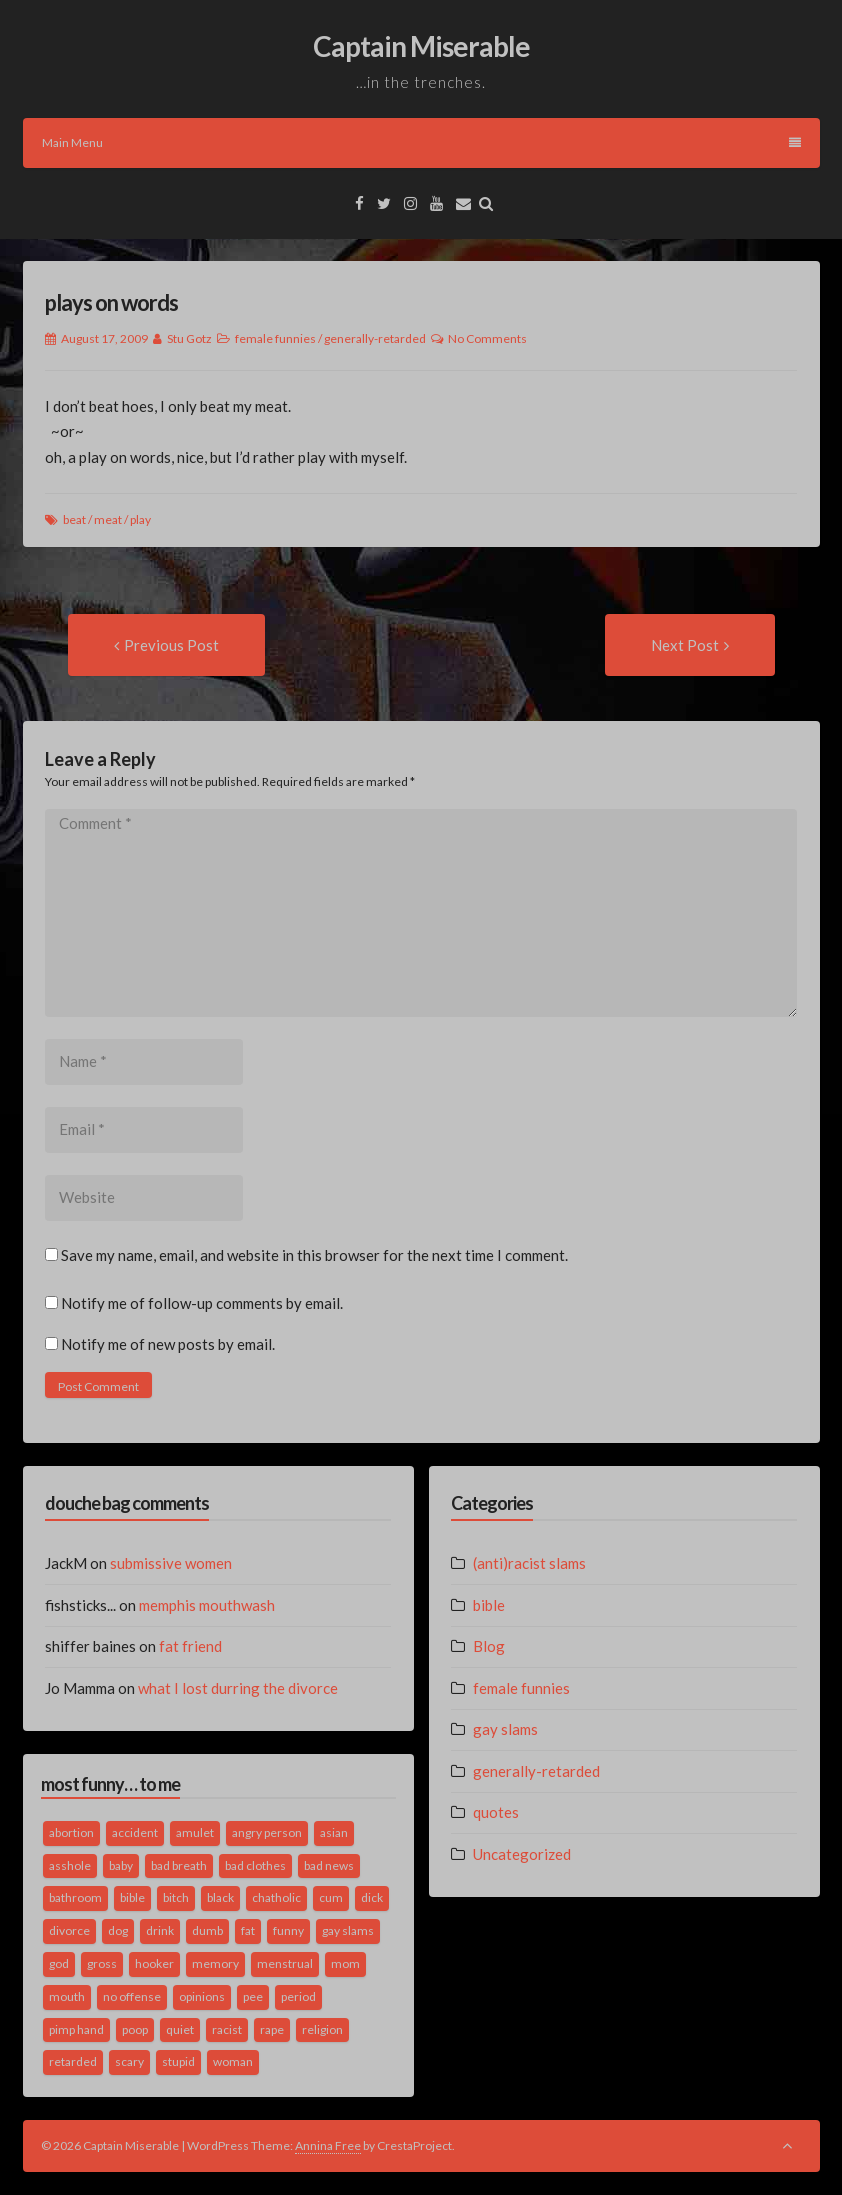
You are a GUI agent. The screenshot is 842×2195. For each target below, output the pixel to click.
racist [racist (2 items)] (227, 2029)
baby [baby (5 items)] (121, 1865)
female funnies (275, 338)
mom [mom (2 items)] (345, 1963)
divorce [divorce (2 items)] (69, 1930)
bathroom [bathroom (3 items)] (75, 1897)
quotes (496, 1812)
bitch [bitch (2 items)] (176, 1897)
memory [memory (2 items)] (215, 1963)
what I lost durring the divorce (238, 1688)
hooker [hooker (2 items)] (154, 1963)
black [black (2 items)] (220, 1897)
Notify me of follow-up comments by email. (202, 1303)
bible (489, 1605)
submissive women (171, 1563)
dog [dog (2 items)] (118, 1930)
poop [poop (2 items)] (135, 2029)
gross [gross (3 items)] (102, 1963)
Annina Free (328, 2145)
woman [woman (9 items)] (233, 2061)
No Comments (487, 338)
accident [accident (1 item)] (135, 1832)
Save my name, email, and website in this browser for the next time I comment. (314, 1255)
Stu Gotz (189, 338)
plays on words (111, 302)
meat (108, 519)
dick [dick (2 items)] (372, 1897)
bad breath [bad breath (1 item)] (179, 1865)
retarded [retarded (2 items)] (73, 2061)
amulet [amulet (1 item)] (195, 1832)
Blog (489, 1646)
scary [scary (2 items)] (129, 2061)
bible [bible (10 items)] (132, 1897)
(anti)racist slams (529, 1563)
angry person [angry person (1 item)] (267, 1832)
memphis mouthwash (207, 1605)
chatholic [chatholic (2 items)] (276, 1897)
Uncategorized (522, 1854)
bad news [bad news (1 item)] (329, 1865)
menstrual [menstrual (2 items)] (285, 1963)
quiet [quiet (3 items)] (180, 2029)
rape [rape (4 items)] (272, 2029)
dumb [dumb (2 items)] (207, 1930)
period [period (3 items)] (298, 1996)
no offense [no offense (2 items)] (132, 1996)
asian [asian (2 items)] (334, 1832)
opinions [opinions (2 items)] (202, 1996)
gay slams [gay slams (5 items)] (348, 1930)
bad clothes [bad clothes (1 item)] (255, 1865)
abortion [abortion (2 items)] (71, 1832)
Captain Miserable (421, 46)
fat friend (190, 1646)
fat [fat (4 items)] (248, 1930)
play (140, 519)
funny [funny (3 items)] (288, 1930)
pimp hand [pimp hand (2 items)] (76, 2029)
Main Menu (421, 142)
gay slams (505, 1729)
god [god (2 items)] (59, 1963)
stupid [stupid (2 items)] (178, 2061)
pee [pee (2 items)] (253, 1996)
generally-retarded (375, 338)
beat (74, 519)
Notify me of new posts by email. (168, 1344)
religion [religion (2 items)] (322, 2029)
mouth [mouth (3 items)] (67, 1996)
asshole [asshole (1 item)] (70, 1865)
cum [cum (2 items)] (331, 1897)
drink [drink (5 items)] (160, 1930)
